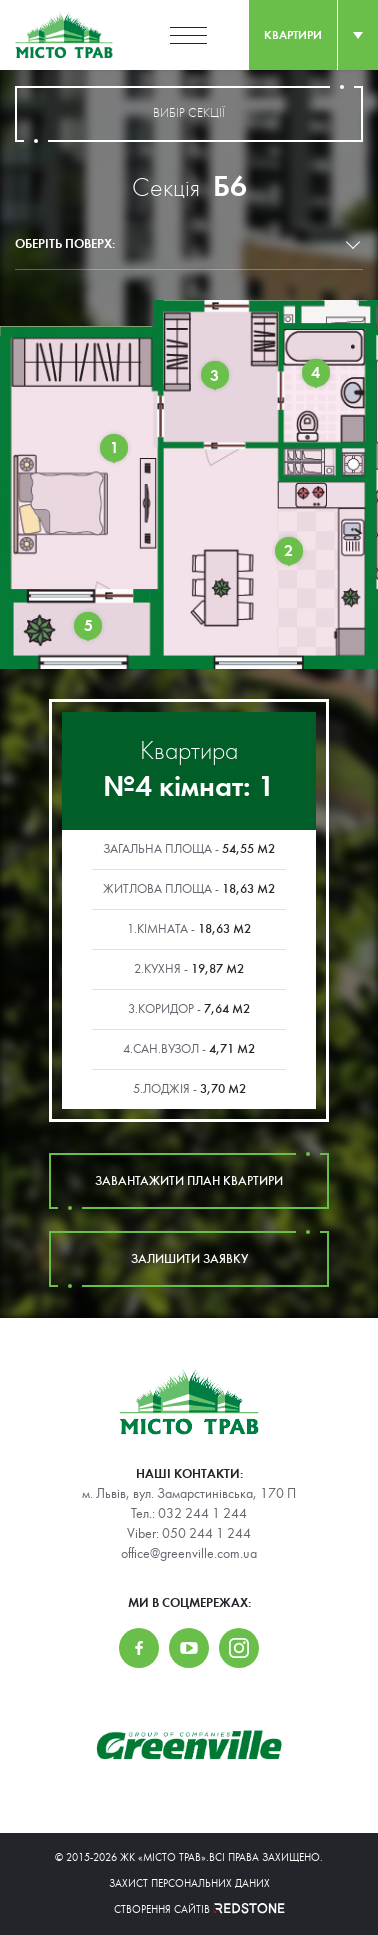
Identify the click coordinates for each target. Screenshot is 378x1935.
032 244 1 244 (202, 1514)
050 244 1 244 (206, 1534)
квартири (293, 35)
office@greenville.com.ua (189, 1554)
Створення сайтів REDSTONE (189, 1909)
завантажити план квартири (189, 1181)
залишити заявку (189, 1259)
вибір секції (189, 114)
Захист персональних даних (189, 1883)
